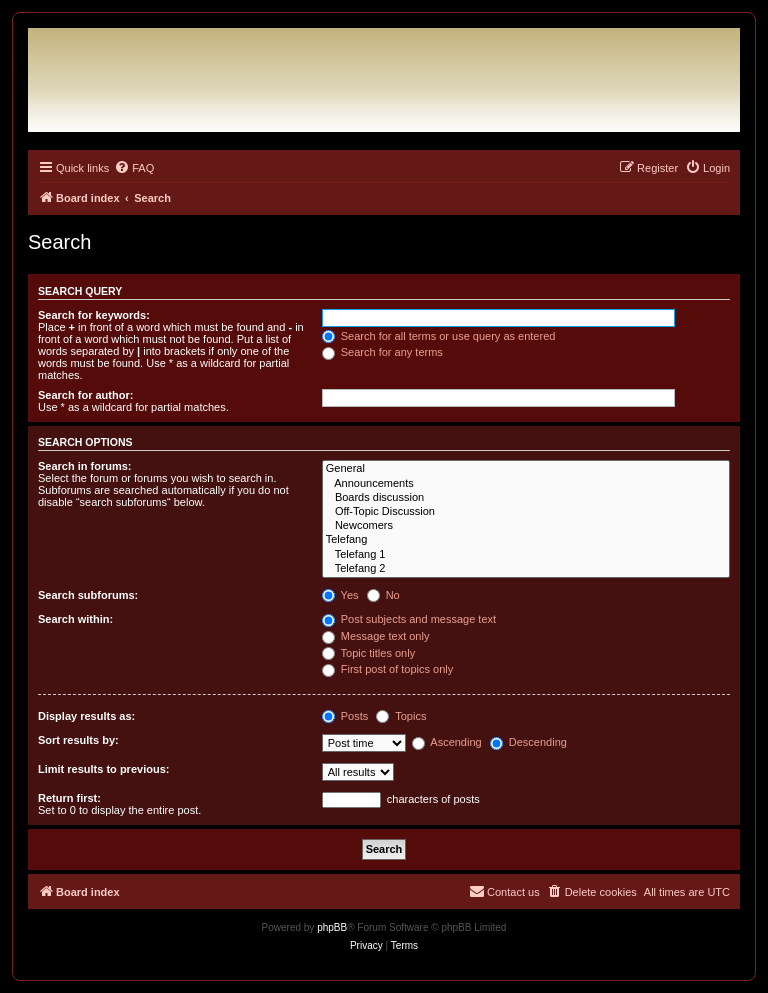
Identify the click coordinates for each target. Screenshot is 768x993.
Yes (340, 595)
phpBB (332, 927)
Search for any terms (382, 352)
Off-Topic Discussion (526, 512)
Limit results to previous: (103, 769)
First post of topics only (388, 669)
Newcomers (526, 526)
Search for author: (85, 395)
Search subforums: (88, 595)
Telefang (526, 540)
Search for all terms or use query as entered (439, 336)
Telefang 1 (526, 555)
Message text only (376, 636)
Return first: (69, 798)
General (526, 469)
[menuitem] (134, 168)
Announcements (526, 484)
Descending (528, 742)
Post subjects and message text (409, 619)
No (383, 595)
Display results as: (86, 716)
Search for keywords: (94, 315)
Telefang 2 (526, 569)
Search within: (75, 619)
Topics (401, 716)
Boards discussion (526, 498)
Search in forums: (85, 466)
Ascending (447, 742)
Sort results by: (78, 740)
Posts (345, 716)
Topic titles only (368, 653)
